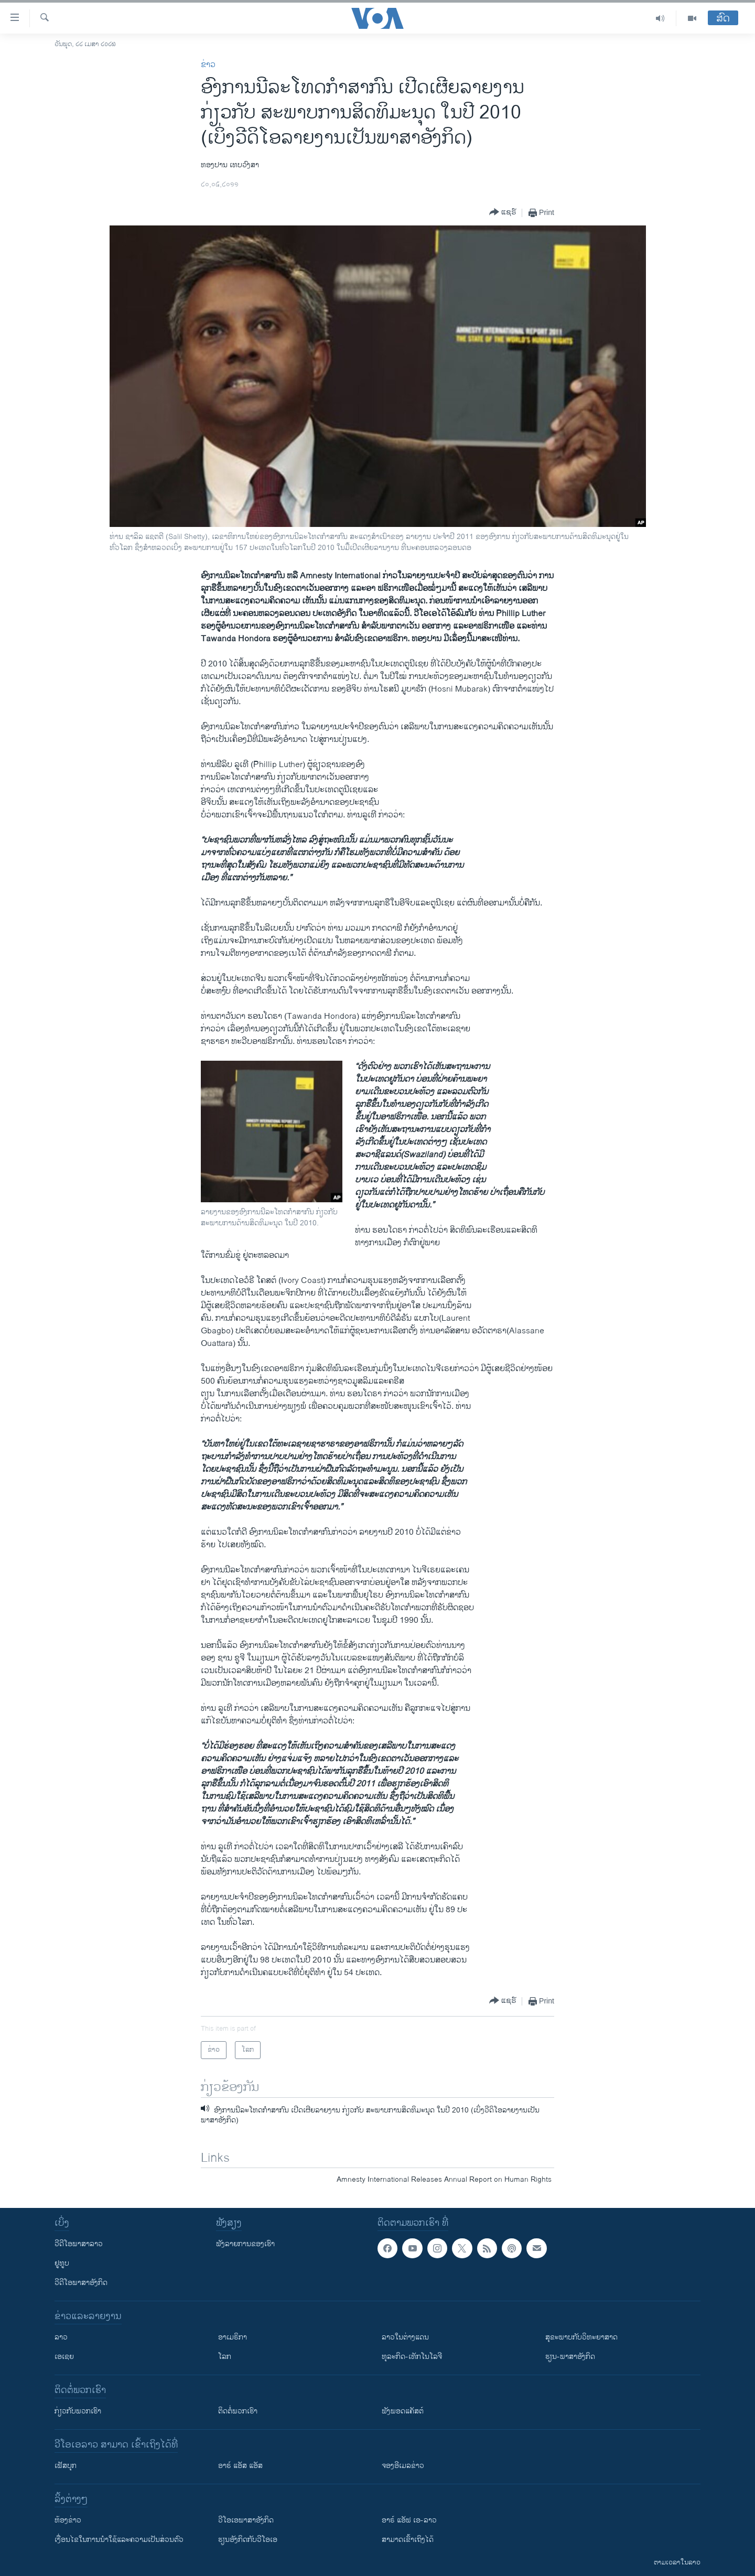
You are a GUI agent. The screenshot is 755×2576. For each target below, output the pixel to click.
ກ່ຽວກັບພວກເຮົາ (78, 2411)
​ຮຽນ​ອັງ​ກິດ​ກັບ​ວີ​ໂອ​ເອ (247, 2539)
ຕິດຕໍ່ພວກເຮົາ (237, 2411)
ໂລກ (224, 2356)
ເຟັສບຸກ (66, 2465)
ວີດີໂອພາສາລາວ (79, 2243)
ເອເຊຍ (64, 2356)
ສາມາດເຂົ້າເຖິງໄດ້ (408, 2539)
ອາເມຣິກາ (232, 2337)
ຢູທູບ (62, 2263)
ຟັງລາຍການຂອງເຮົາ (245, 2243)
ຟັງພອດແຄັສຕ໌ (403, 2411)
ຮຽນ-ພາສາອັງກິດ (570, 2356)
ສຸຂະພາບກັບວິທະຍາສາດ (581, 2337)
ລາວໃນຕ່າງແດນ (405, 2337)
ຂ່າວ (208, 65)
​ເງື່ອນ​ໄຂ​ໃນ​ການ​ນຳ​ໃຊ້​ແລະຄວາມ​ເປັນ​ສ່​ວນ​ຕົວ (119, 2539)
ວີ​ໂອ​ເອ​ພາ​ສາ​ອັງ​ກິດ (246, 2520)
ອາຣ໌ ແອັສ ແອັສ (240, 2465)
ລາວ (61, 2337)
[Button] (502, 212)
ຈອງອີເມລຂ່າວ (403, 2465)
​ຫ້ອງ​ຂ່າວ (68, 2520)
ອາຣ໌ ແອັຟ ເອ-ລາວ (409, 2520)
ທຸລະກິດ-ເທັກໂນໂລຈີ (412, 2356)
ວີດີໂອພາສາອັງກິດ (81, 2282)
